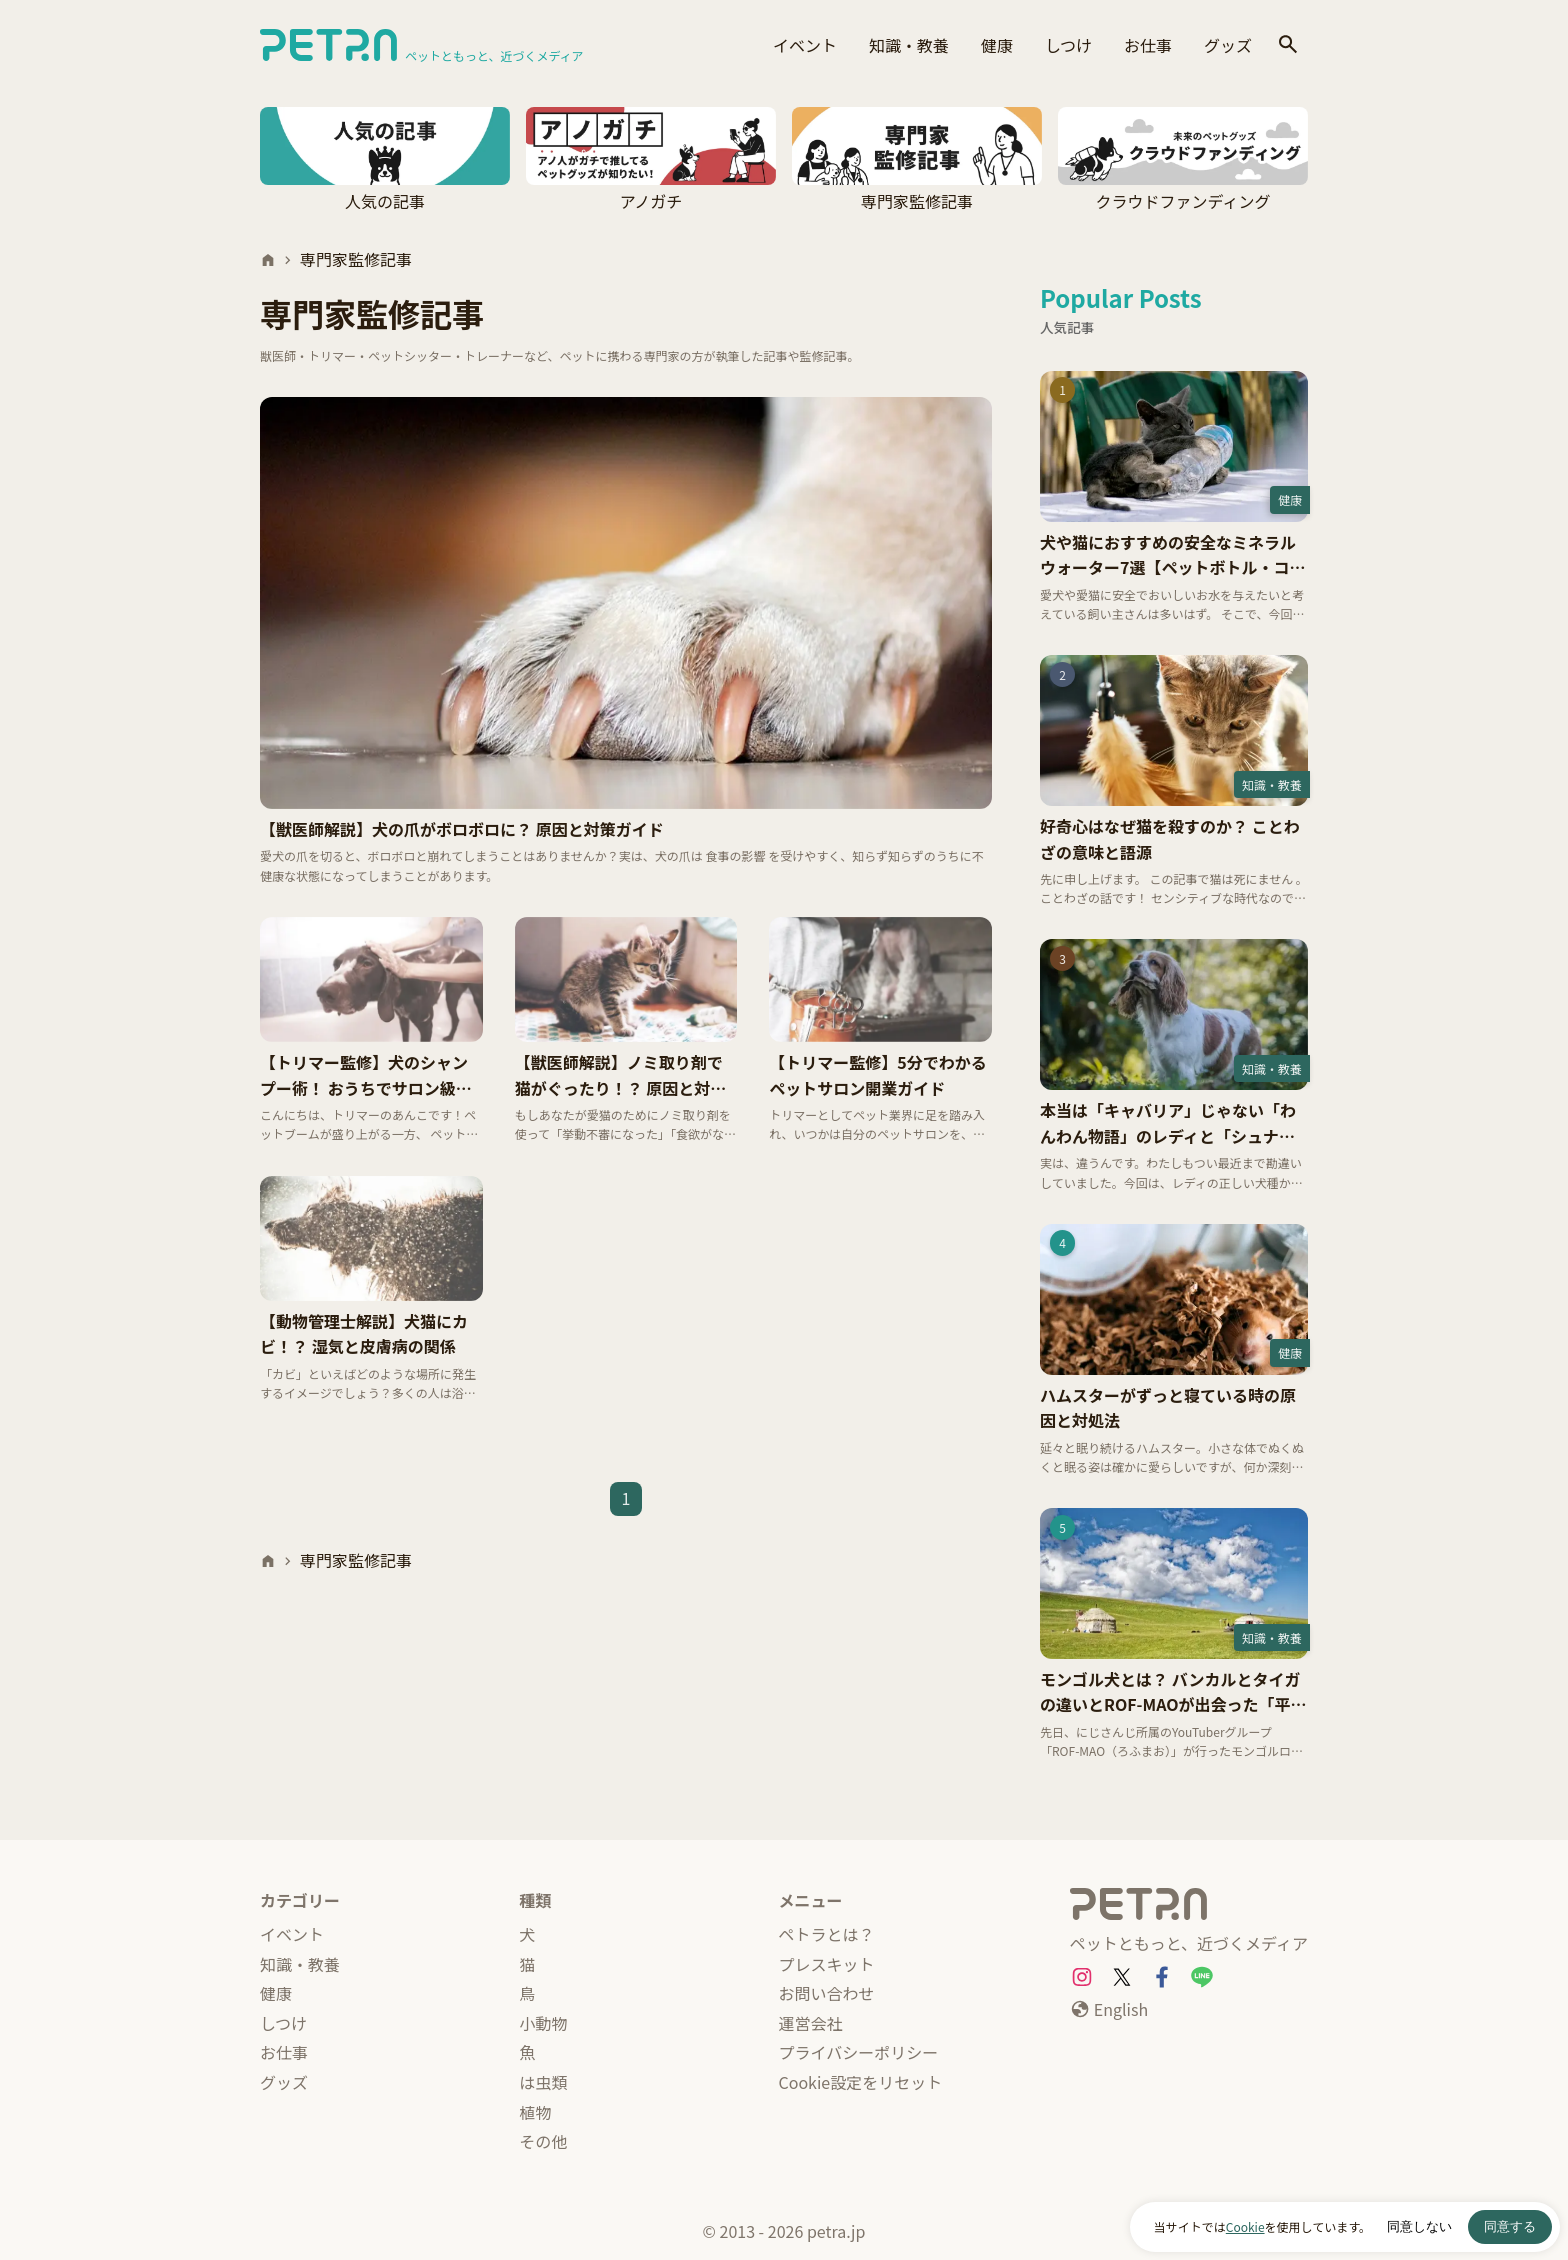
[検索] (1288, 45)
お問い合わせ (827, 1993)
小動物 (543, 2023)
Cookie (1245, 2226)
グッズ (1228, 45)
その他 (543, 2141)
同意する (1510, 2226)
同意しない (1419, 2226)
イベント (805, 45)
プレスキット (827, 1964)
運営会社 (811, 2023)
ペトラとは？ (827, 1934)
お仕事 (1148, 45)
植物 (535, 2112)
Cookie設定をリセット (861, 2082)
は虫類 (543, 2082)
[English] (1109, 2010)
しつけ (1068, 45)
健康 (997, 45)
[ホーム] (268, 260)
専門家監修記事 (356, 259)
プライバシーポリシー (859, 2052)
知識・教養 (909, 45)
